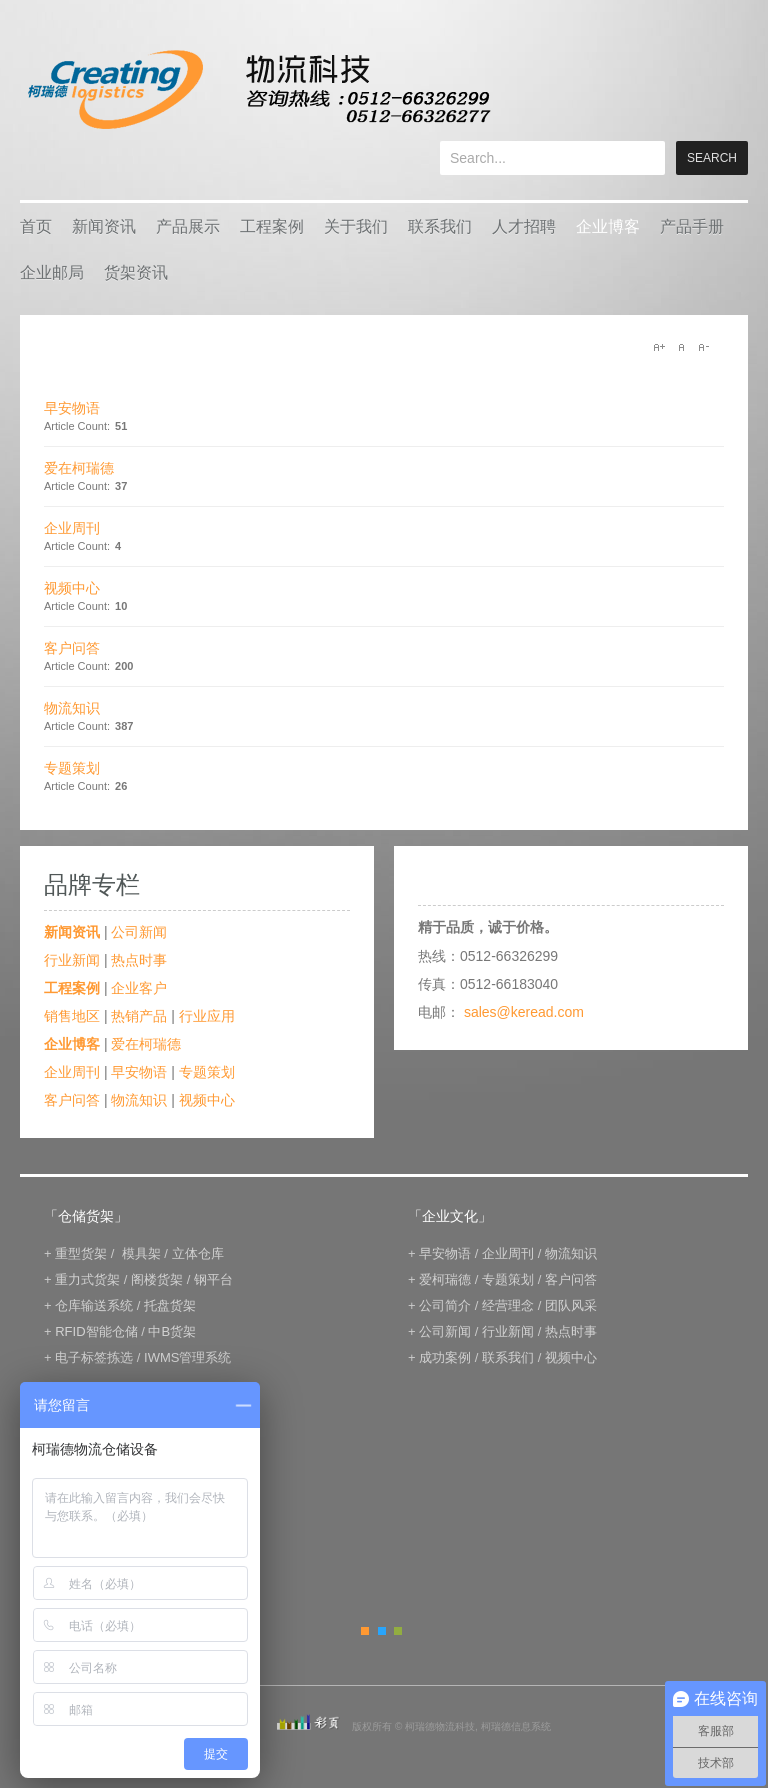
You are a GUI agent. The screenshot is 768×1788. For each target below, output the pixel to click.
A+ (659, 347)
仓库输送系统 (94, 1305)
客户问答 (72, 648)
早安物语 (72, 408)
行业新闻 (72, 960)
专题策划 (72, 768)
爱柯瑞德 (445, 1279)
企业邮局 (52, 272)
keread (257, 89)
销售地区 (72, 1016)
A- (703, 347)
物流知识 (72, 708)
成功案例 (445, 1357)
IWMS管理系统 (187, 1357)
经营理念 (508, 1305)
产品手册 (692, 226)
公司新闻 (139, 932)
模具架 (141, 1253)
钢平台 (213, 1279)
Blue (382, 1631)
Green (398, 1631)
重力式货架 (87, 1279)
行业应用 (207, 1016)
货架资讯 (136, 272)
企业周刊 (72, 528)
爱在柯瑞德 (79, 468)
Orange (365, 1631)
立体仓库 (198, 1253)
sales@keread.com (524, 1012)
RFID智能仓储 (96, 1331)
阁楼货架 (157, 1279)
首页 (36, 226)
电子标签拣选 (94, 1357)
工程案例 (272, 226)
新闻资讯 (104, 226)
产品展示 (188, 226)
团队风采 (571, 1305)
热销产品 (139, 1016)
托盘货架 (170, 1305)
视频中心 (72, 588)
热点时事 (139, 960)
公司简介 (445, 1305)
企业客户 (139, 988)
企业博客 (608, 226)
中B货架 (172, 1331)
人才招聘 (524, 226)
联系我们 (440, 226)
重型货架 (81, 1253)
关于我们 (356, 226)
